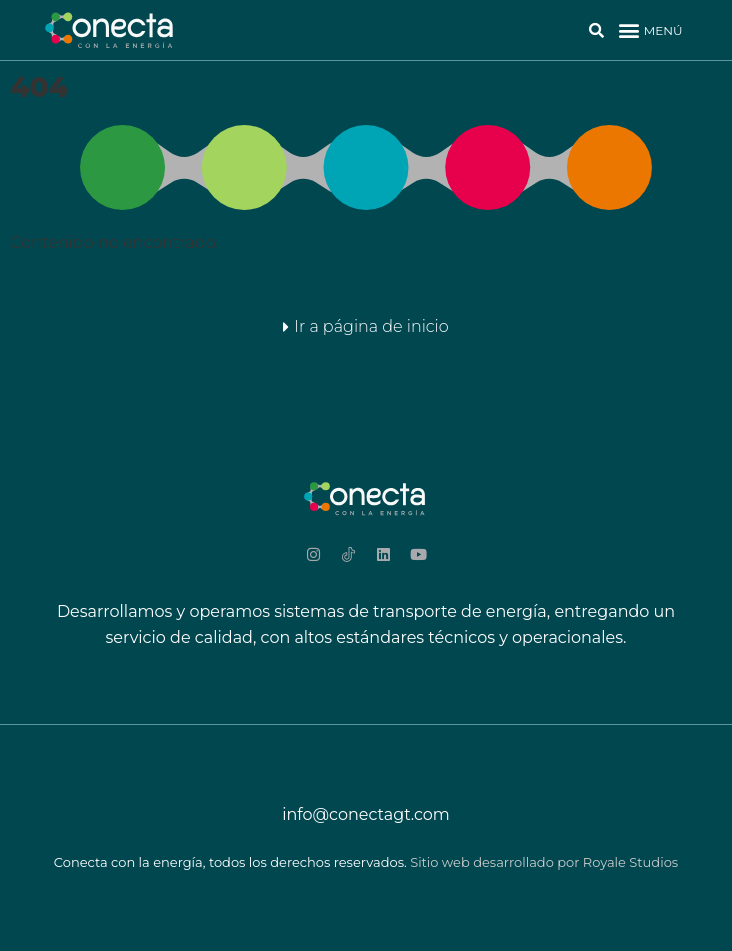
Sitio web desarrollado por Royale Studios (544, 862)
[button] (650, 30)
